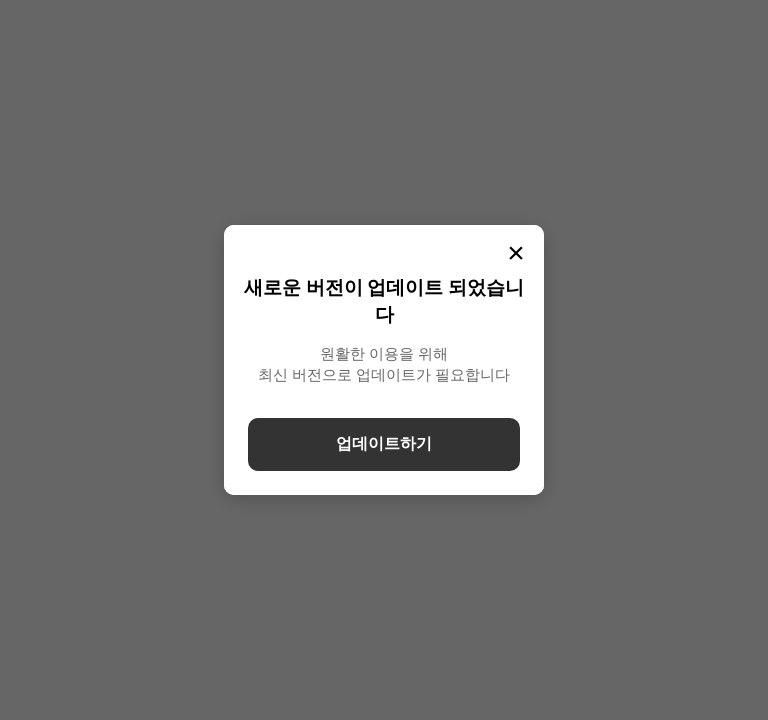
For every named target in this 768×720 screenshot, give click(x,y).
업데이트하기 (384, 443)
